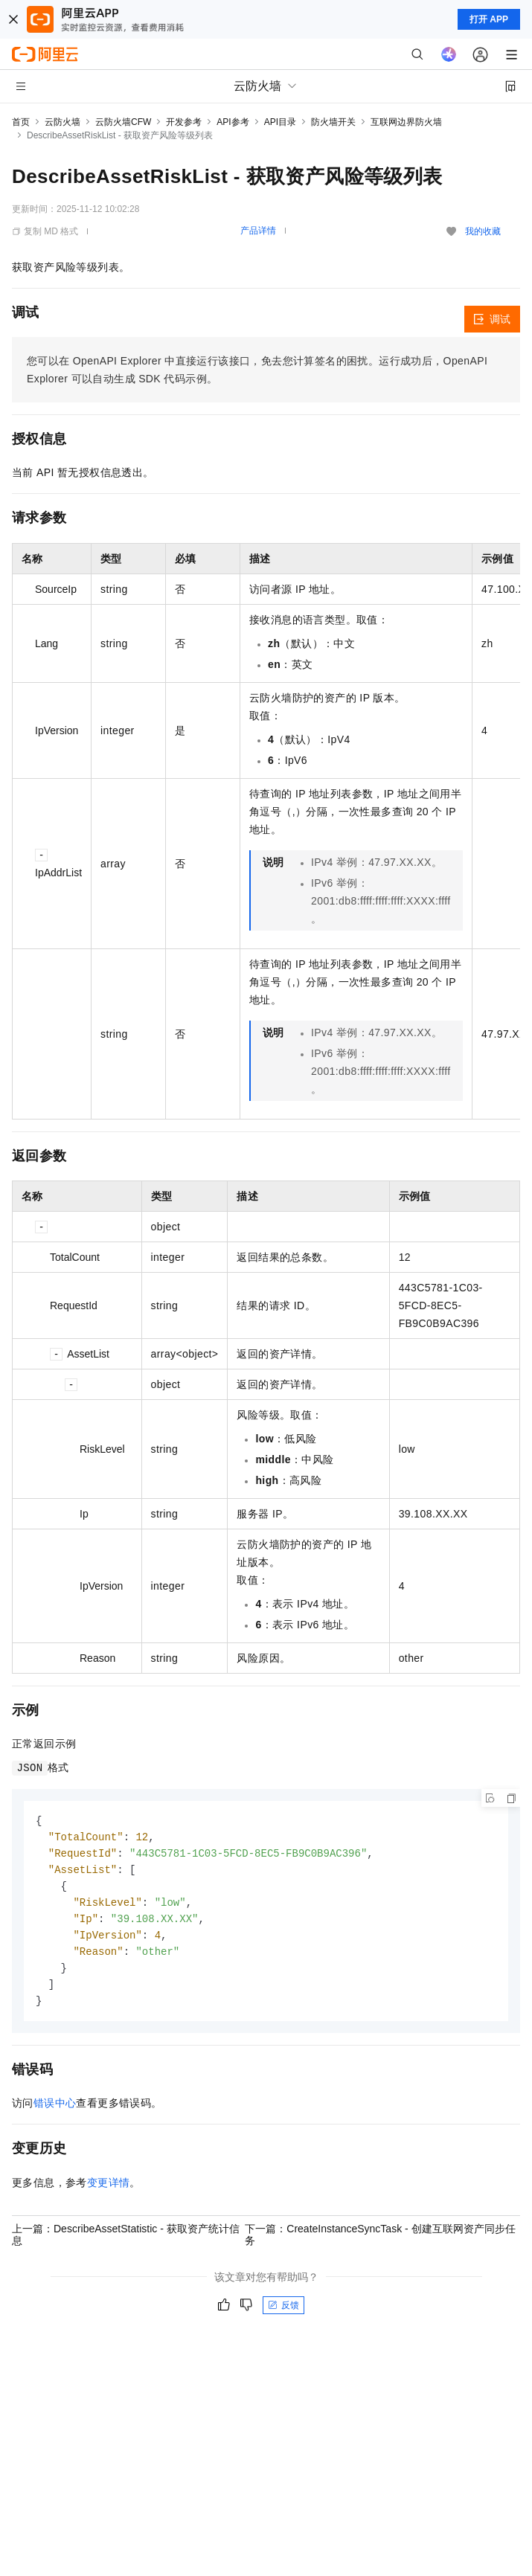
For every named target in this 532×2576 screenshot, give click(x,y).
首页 (21, 122)
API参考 (233, 122)
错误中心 (55, 2112)
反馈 (283, 2314)
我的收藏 (483, 231)
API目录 (280, 122)
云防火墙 (62, 122)
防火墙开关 (333, 122)
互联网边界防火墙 (406, 122)
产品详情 (258, 230)
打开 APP (488, 19)
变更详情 (108, 2191)
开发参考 (184, 122)
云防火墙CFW (123, 122)
